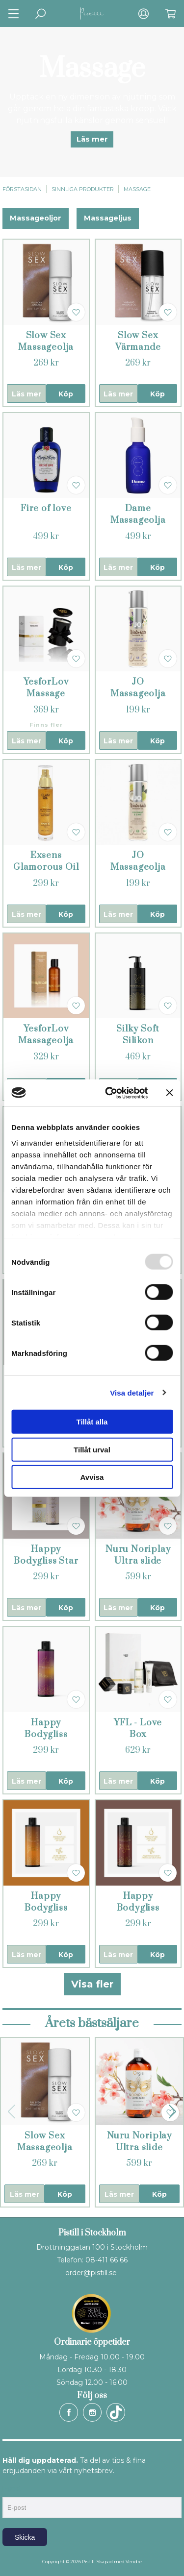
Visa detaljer (132, 1392)
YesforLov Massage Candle (46, 693)
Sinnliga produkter (83, 189)
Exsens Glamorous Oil (46, 861)
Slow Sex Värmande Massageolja (138, 347)
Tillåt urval (92, 1449)
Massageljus (107, 218)
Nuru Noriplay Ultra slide (137, 1555)
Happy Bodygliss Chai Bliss (138, 1907)
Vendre (134, 2561)
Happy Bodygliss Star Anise (46, 1561)
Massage (137, 189)
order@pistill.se (91, 2272)
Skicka (25, 2537)
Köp (65, 394)
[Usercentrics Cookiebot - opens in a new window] (110, 1092)
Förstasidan (22, 189)
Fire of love (46, 508)
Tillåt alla (92, 1422)
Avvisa (92, 1477)
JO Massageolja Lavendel (138, 693)
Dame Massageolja (138, 514)
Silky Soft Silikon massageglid (137, 1040)
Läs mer (92, 139)
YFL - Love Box (138, 1728)
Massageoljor (35, 218)
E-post (11, 2488)
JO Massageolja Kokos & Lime (138, 867)
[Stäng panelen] (169, 1092)
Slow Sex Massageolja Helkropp (46, 347)
